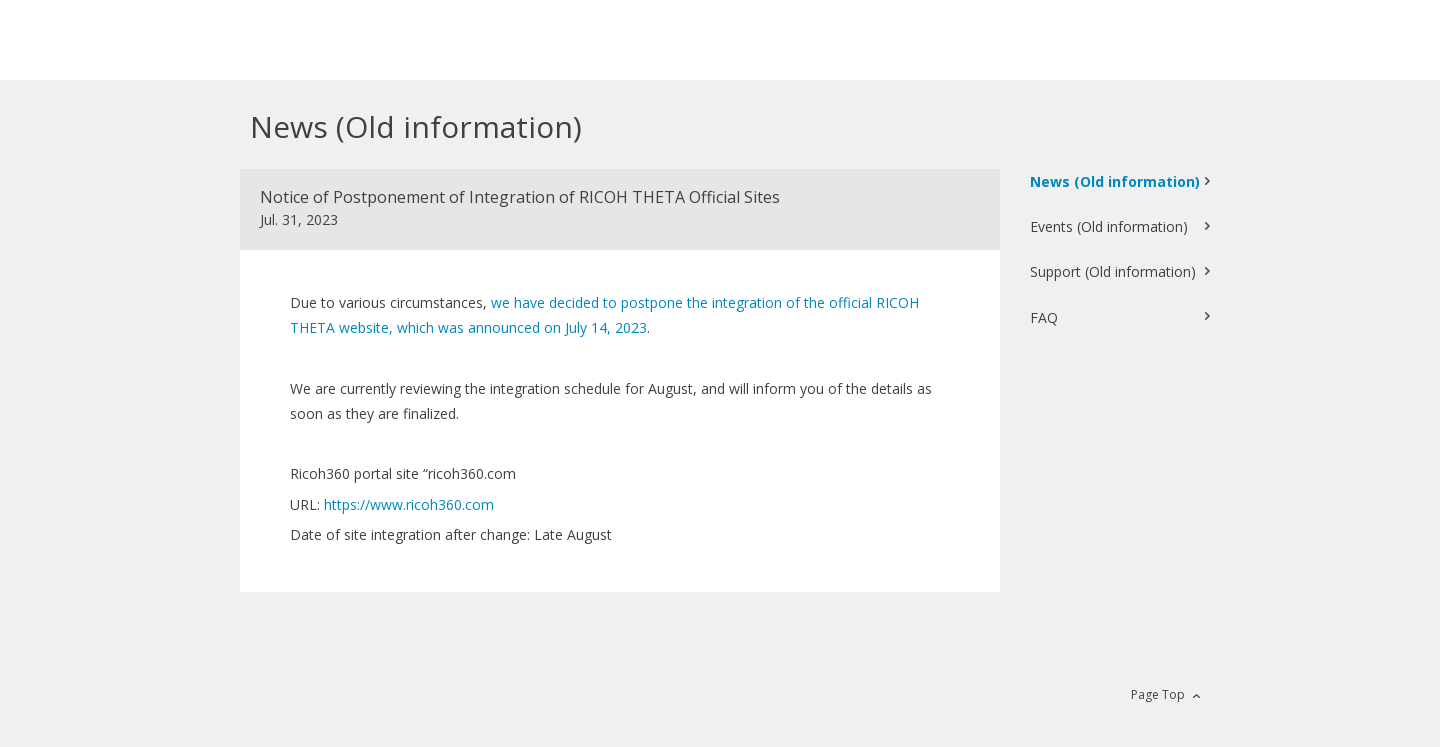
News (1115, 181)
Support (1113, 271)
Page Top (1158, 694)
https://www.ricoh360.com (409, 504)
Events (1109, 226)
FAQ (1044, 317)
